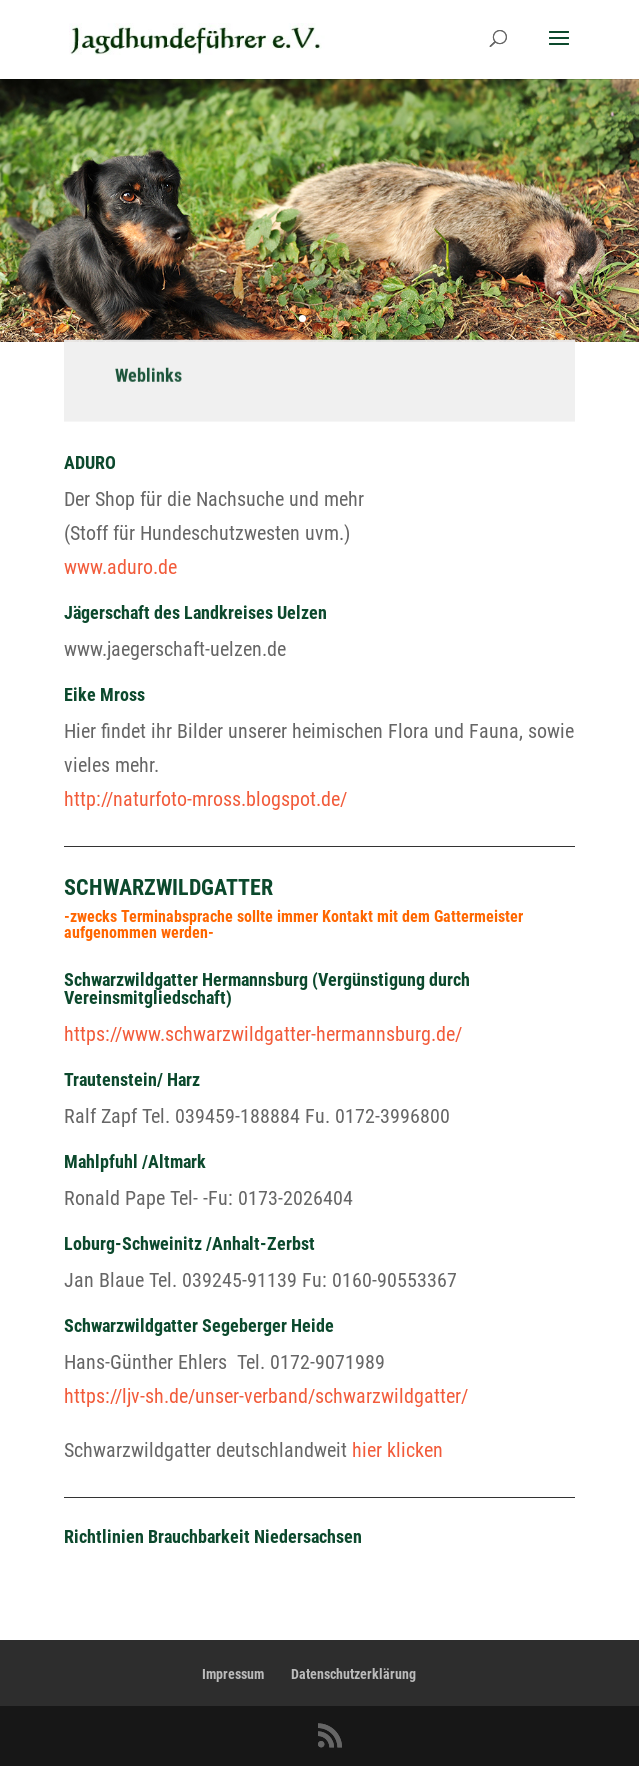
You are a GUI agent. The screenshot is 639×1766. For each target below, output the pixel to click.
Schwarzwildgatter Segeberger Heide (199, 1325)
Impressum (233, 1674)
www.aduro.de (120, 567)
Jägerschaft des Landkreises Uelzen (195, 612)
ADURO (90, 462)
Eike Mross (104, 694)
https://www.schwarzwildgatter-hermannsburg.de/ (263, 1034)
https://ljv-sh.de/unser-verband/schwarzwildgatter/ (266, 1396)
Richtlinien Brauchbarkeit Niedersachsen (213, 1536)
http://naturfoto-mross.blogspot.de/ (205, 799)
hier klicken (397, 1450)
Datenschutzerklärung (353, 1674)
